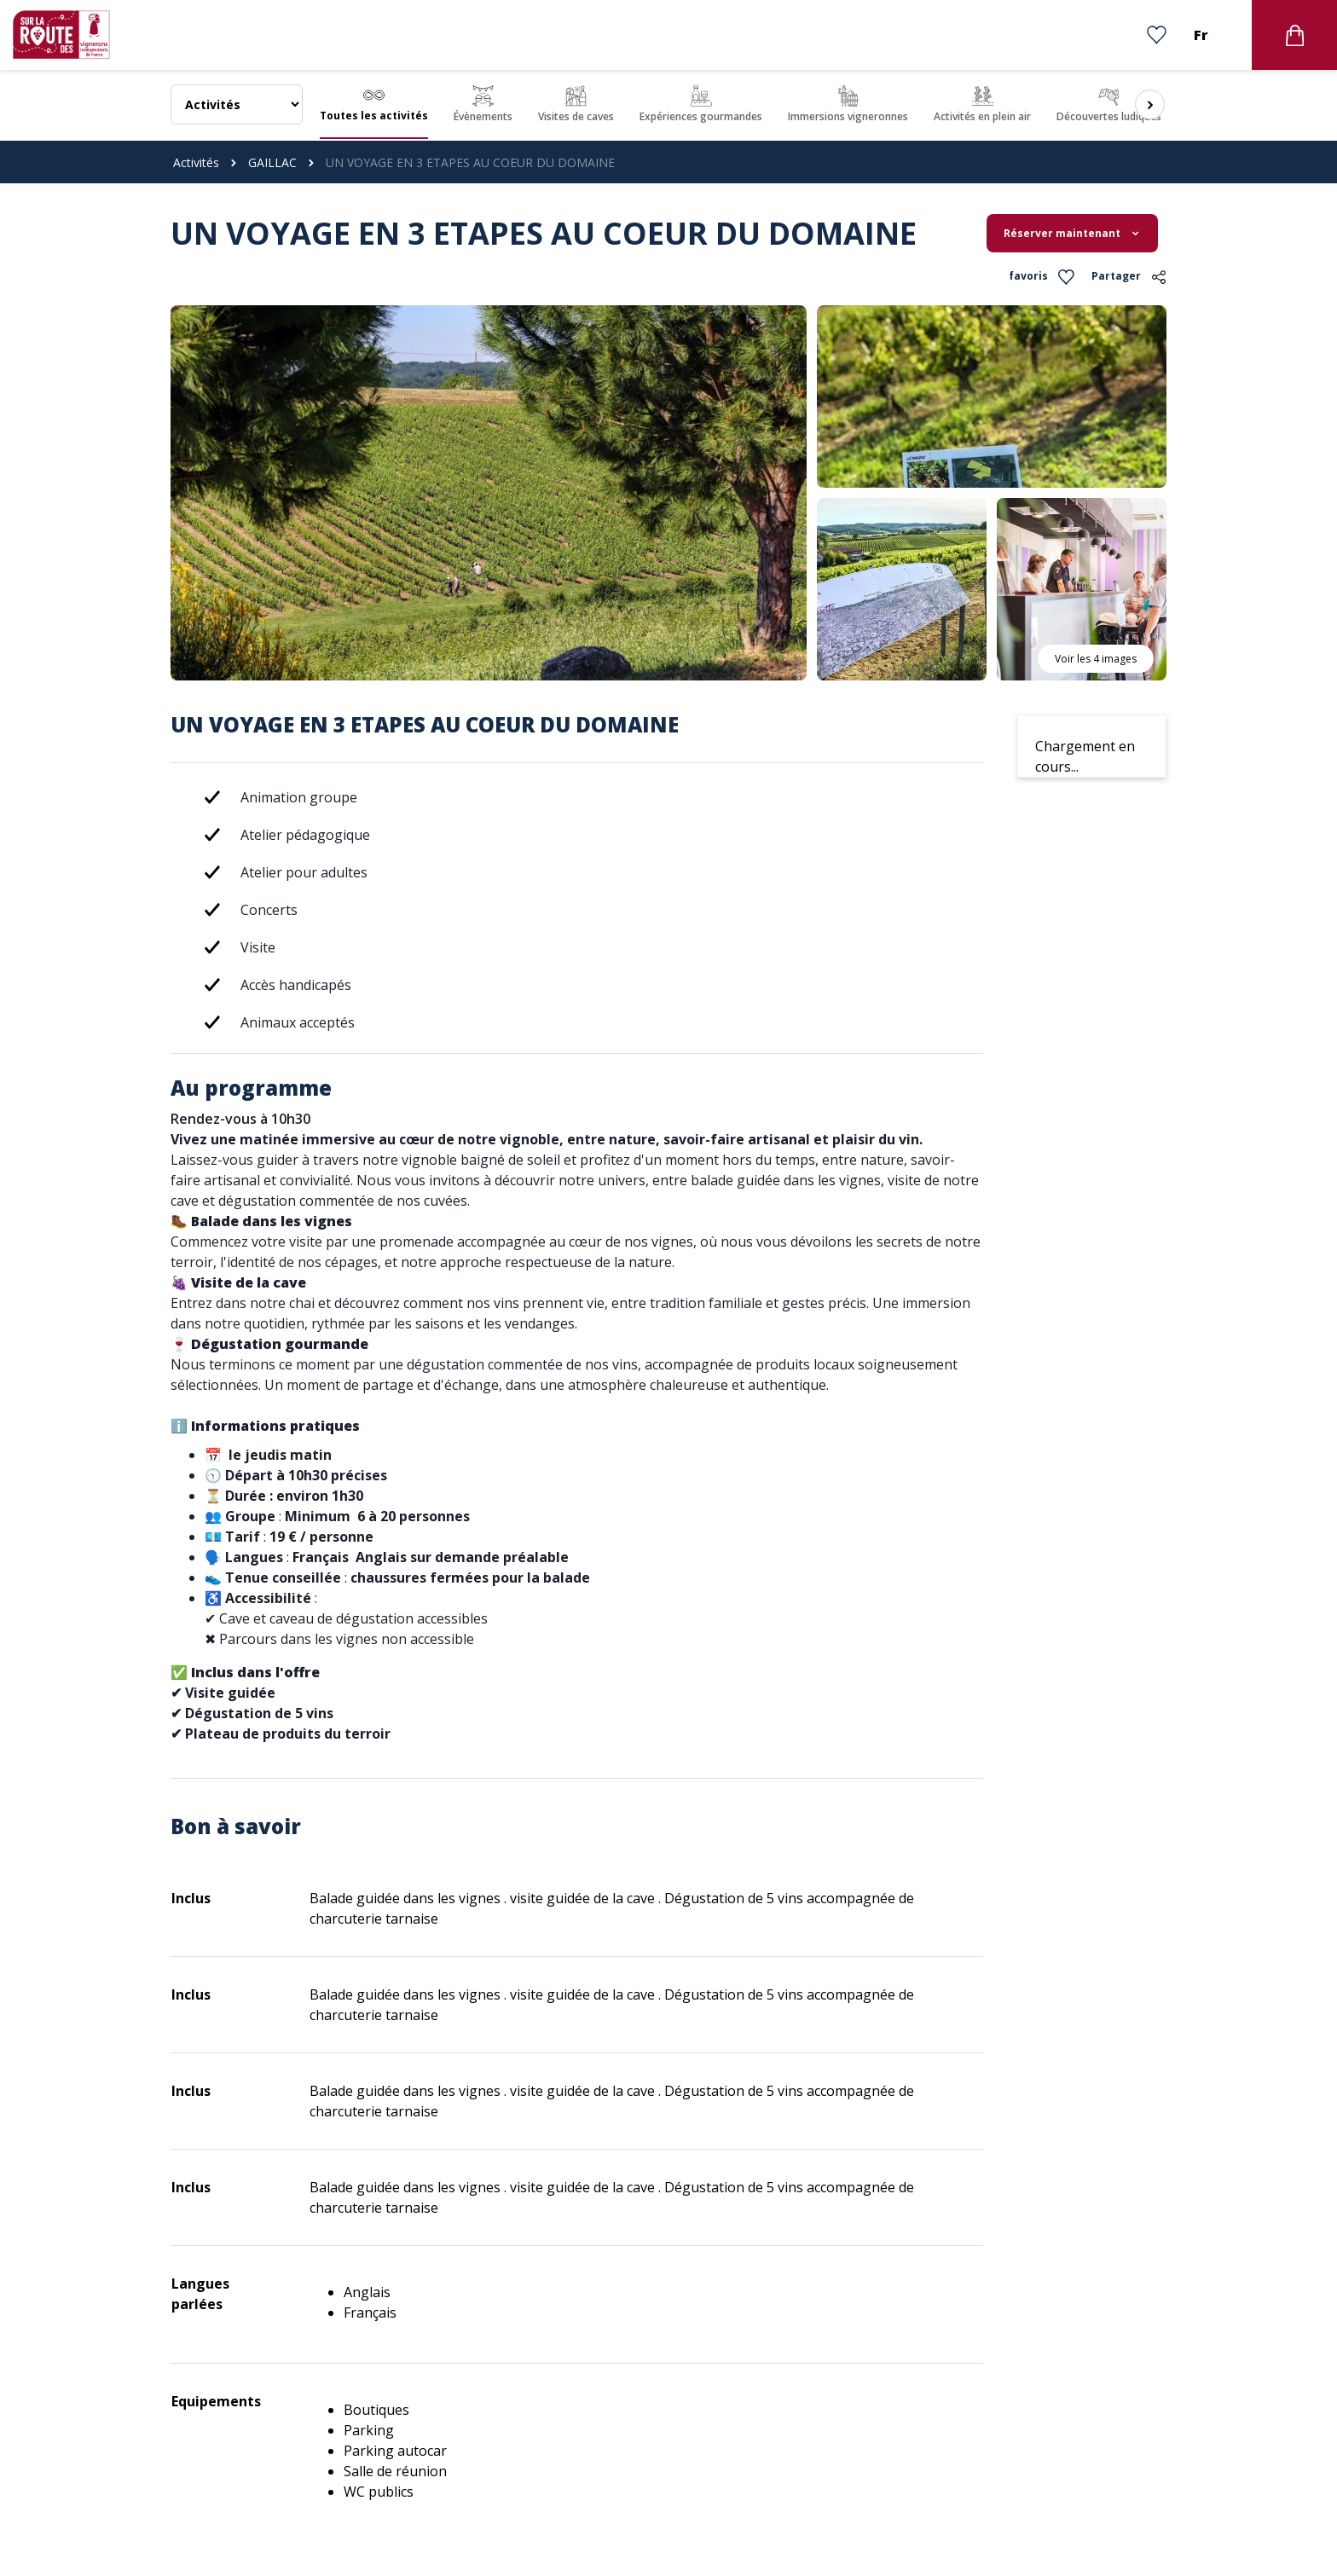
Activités (196, 162)
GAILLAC (272, 162)
